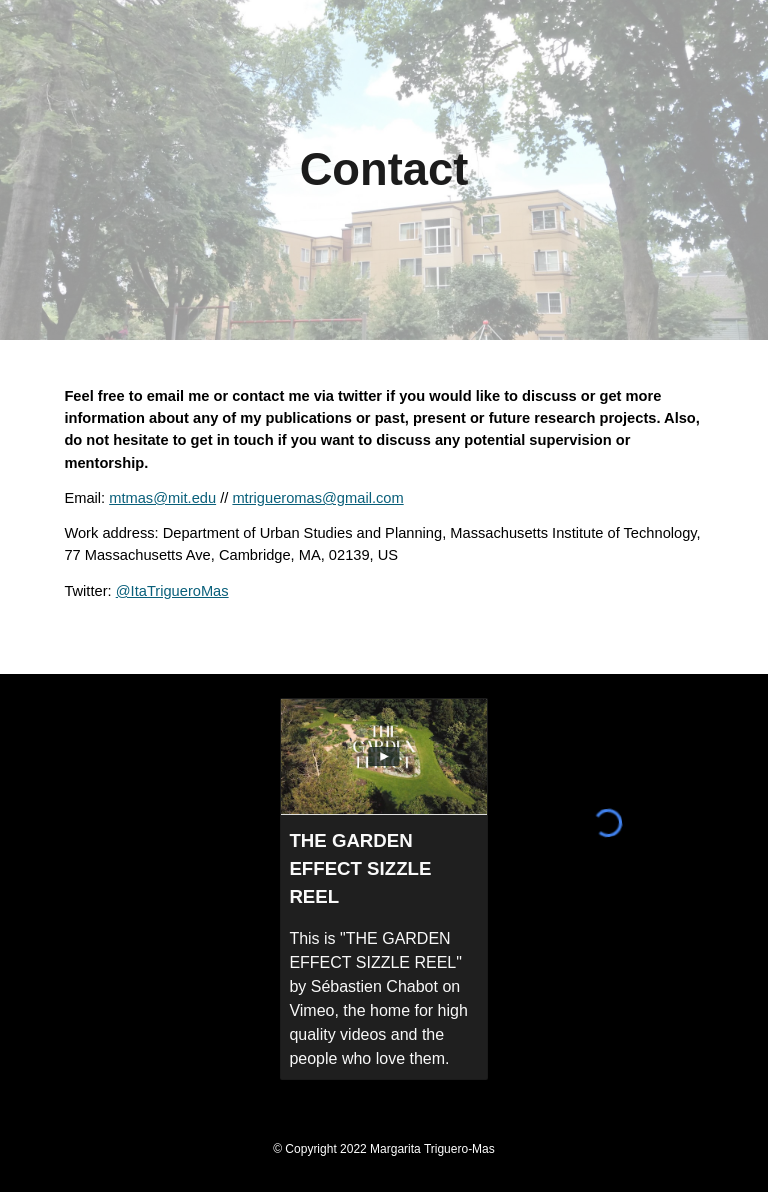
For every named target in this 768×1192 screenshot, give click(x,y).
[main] (383, 170)
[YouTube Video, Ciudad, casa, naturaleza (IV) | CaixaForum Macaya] (159, 764)
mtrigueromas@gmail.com (317, 498)
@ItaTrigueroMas (172, 591)
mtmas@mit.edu (162, 498)
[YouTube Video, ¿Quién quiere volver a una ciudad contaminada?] (159, 912)
